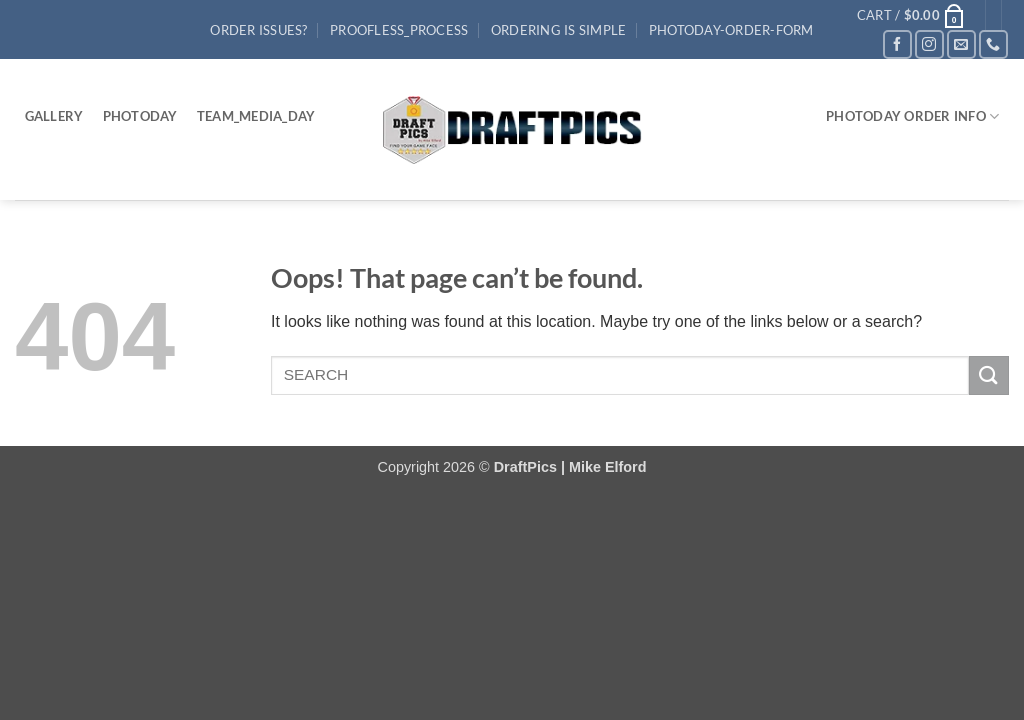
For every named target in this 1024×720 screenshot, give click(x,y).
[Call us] (993, 44)
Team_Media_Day (256, 116)
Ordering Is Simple (559, 30)
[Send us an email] (961, 44)
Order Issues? (258, 30)
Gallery (54, 116)
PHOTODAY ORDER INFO (912, 116)
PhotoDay (140, 116)
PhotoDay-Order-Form (731, 30)
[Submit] (989, 375)
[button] (911, 15)
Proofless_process (399, 30)
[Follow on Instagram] (929, 44)
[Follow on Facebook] (897, 44)
